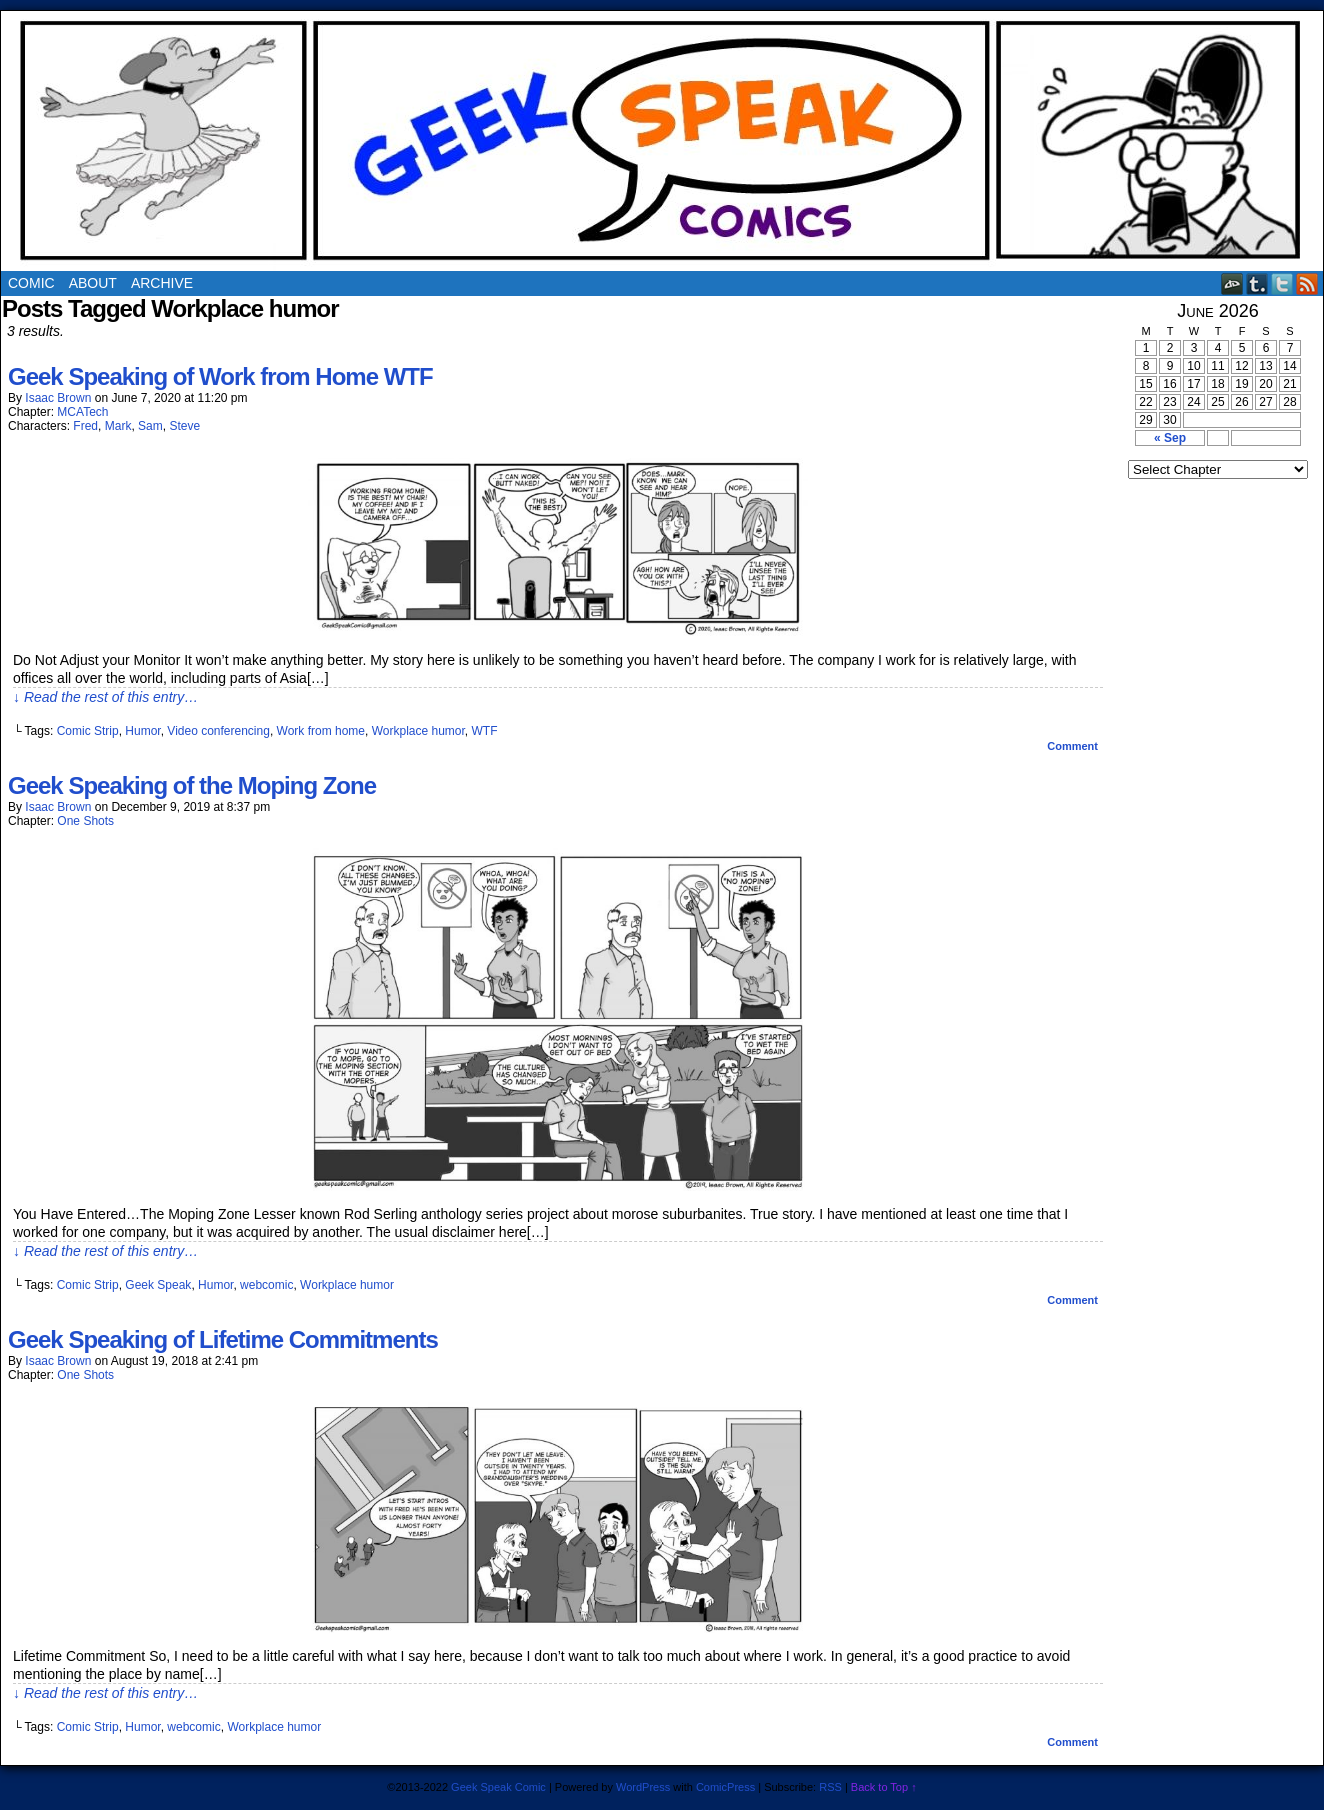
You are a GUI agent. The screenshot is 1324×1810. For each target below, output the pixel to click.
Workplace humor (418, 731)
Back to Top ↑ (884, 1787)
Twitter (1282, 283)
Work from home (321, 731)
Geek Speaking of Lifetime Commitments (223, 1339)
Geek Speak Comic (498, 1787)
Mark (118, 426)
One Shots (85, 821)
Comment (1072, 746)
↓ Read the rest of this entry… (105, 697)
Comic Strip (88, 731)
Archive (162, 283)
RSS (1307, 283)
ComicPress (725, 1787)
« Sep (1170, 438)
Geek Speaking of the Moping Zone (192, 785)
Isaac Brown (58, 398)
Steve (184, 426)
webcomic (266, 1285)
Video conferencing (218, 731)
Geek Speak (158, 1285)
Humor (142, 731)
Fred (85, 426)
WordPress (643, 1787)
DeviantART (1232, 283)
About (93, 283)
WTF (485, 731)
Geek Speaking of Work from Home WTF (220, 376)
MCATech (82, 412)
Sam (150, 426)
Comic (31, 283)
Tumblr (1257, 283)
